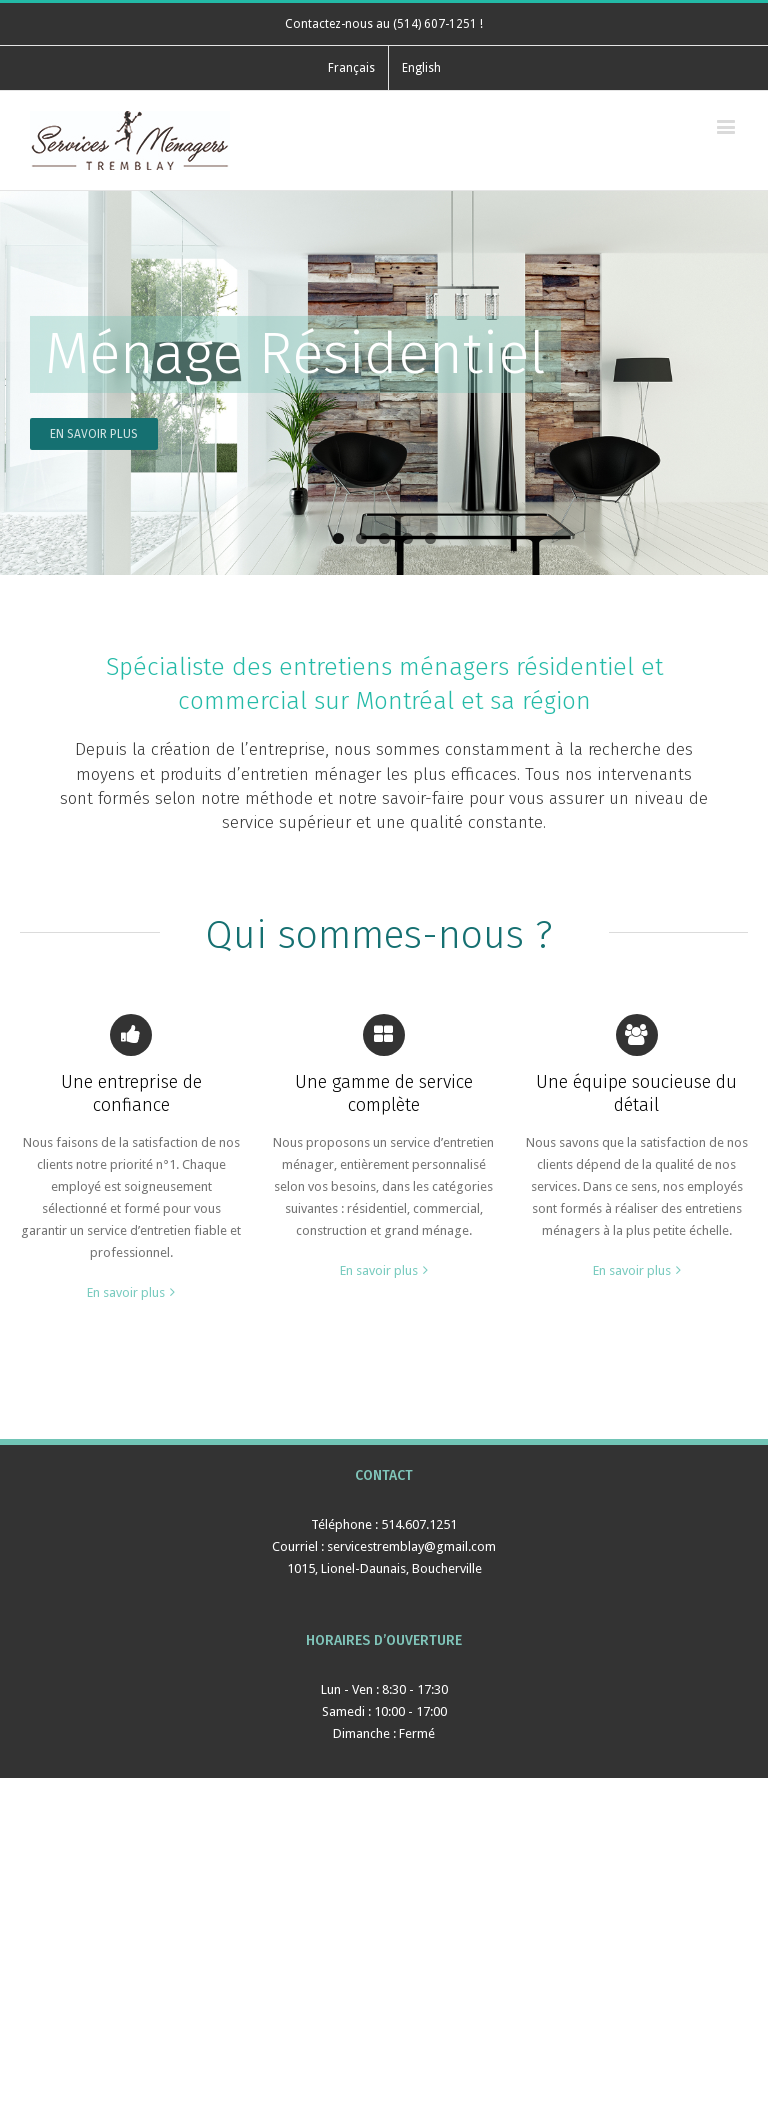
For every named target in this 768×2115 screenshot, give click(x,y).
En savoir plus (126, 1292)
